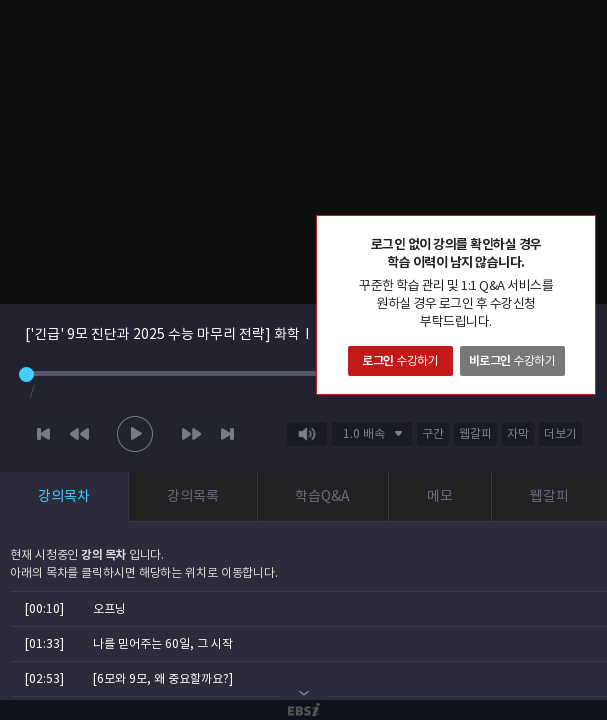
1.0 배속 (364, 433)
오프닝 (109, 608)
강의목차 (64, 496)
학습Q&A (322, 496)
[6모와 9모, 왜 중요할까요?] (163, 678)
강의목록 (193, 496)
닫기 (580, 231)
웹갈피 (549, 496)
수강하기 (400, 360)
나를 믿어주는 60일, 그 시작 (163, 643)
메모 (440, 496)
